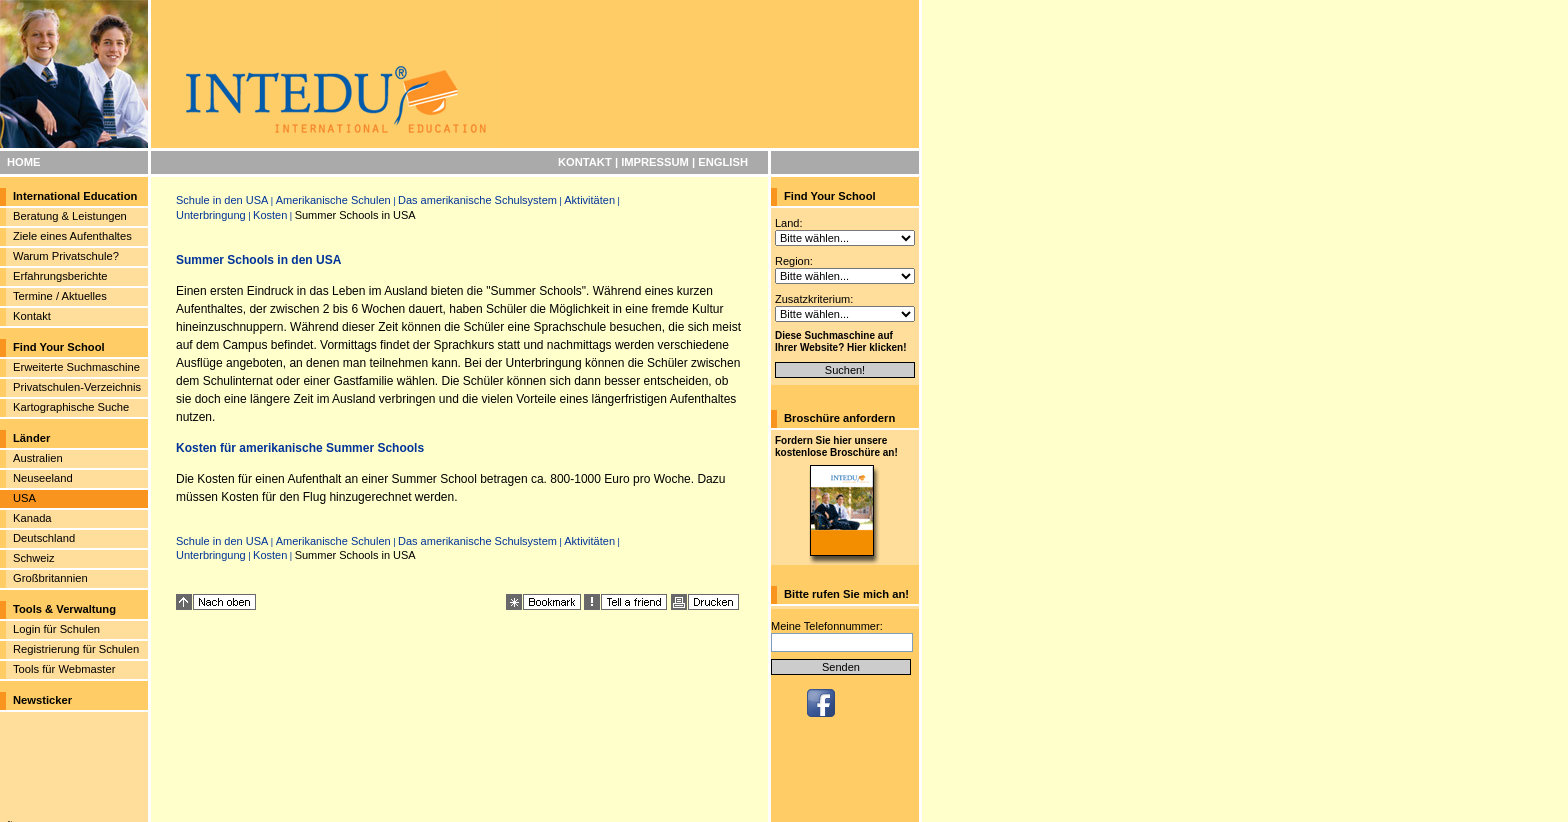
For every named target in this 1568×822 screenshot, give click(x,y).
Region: (794, 261)
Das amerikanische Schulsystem (477, 200)
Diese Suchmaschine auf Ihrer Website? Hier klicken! (841, 341)
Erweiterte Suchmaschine (76, 367)
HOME (24, 162)
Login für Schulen (56, 629)
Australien (38, 458)
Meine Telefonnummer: (827, 626)
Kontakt (32, 316)
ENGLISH (723, 162)
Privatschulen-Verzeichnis (77, 387)
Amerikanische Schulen (333, 200)
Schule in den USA (222, 200)
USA (24, 498)
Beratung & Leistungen (70, 216)
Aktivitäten (589, 200)
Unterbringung (211, 215)
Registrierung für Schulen (76, 649)
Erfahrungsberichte (60, 276)
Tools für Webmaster (64, 669)
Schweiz (34, 558)
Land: (789, 223)
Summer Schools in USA (355, 215)
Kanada (32, 518)
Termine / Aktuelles (60, 296)
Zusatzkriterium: (814, 299)
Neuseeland (43, 478)
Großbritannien (50, 578)
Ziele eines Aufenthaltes (72, 236)
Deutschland (44, 538)
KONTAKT (585, 162)
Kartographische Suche (71, 407)
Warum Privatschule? (66, 256)
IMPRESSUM (655, 162)
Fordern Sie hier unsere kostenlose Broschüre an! (836, 446)
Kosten (270, 215)
